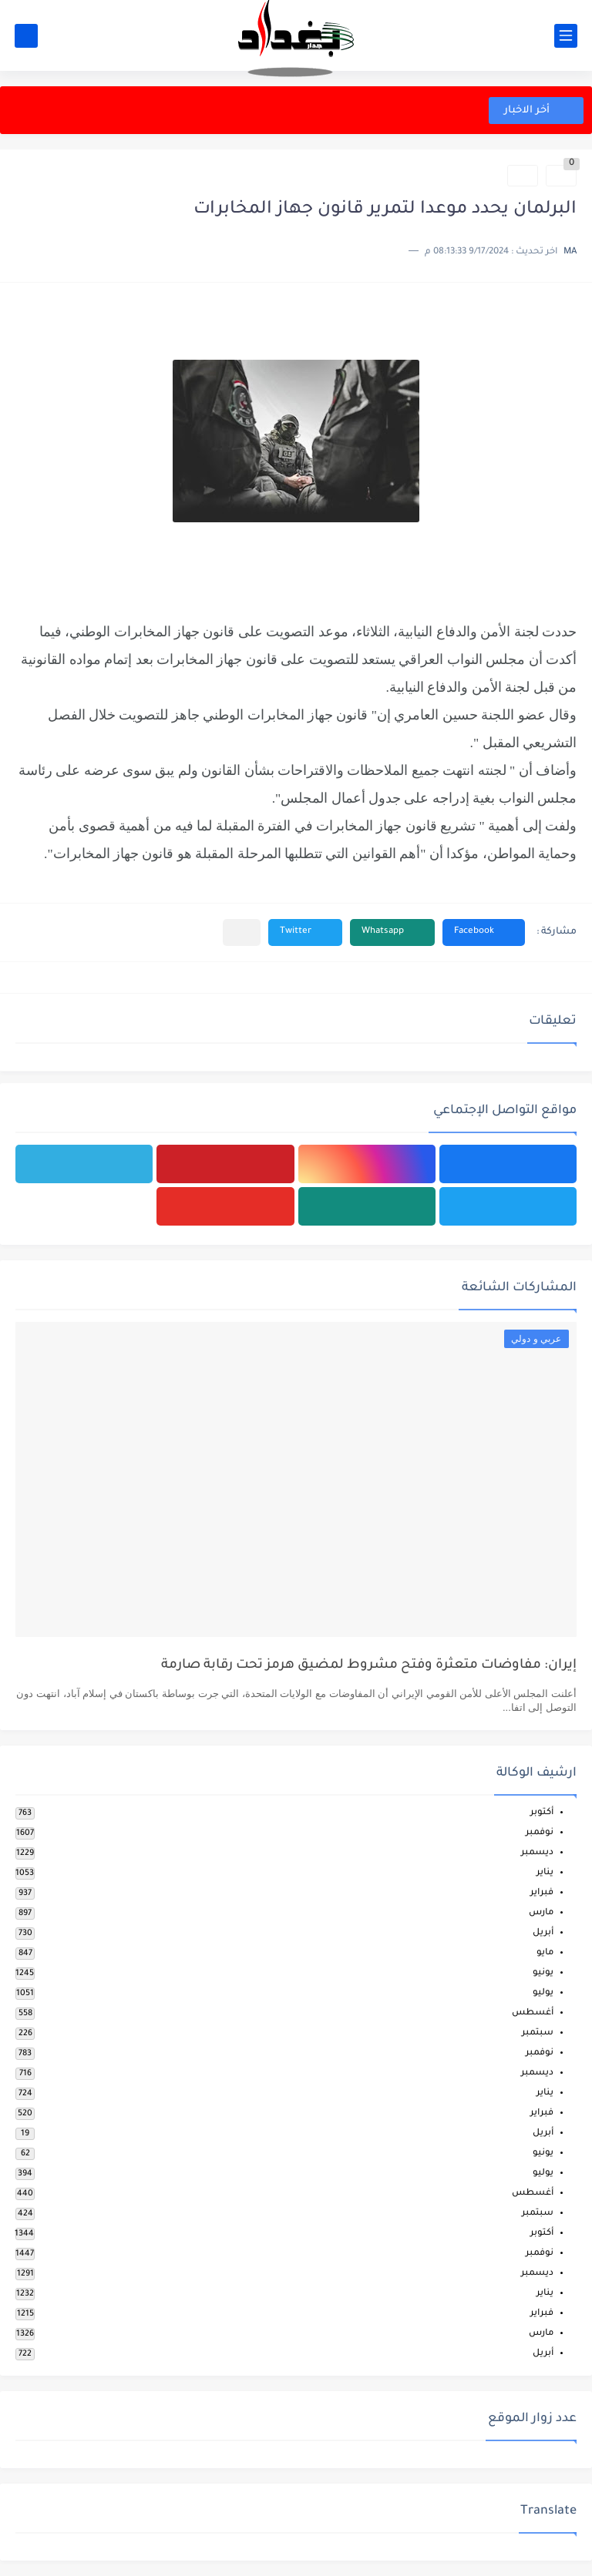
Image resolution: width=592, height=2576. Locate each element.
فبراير (541, 1893)
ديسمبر (537, 1853)
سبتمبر (537, 2033)
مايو (544, 1953)
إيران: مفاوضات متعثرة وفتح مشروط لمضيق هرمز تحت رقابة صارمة (369, 1666)
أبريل (543, 1933)
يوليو (543, 1993)
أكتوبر (541, 1813)
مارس (541, 1913)
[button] (483, 932)
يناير (544, 1873)
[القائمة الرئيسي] (565, 36)
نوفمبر (539, 1833)
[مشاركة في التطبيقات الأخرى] (242, 932)
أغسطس (532, 2013)
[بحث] (26, 36)
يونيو (543, 1973)
